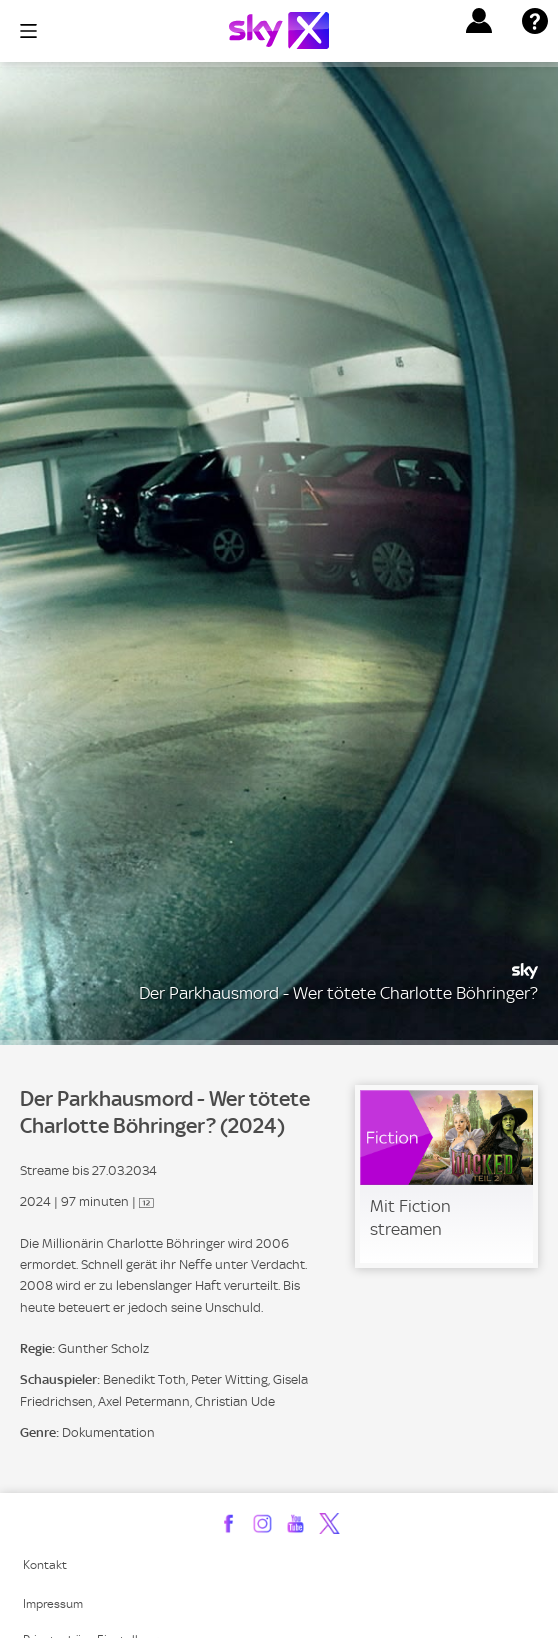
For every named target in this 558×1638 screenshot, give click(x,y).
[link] (446, 1176)
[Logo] (279, 30)
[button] (479, 21)
